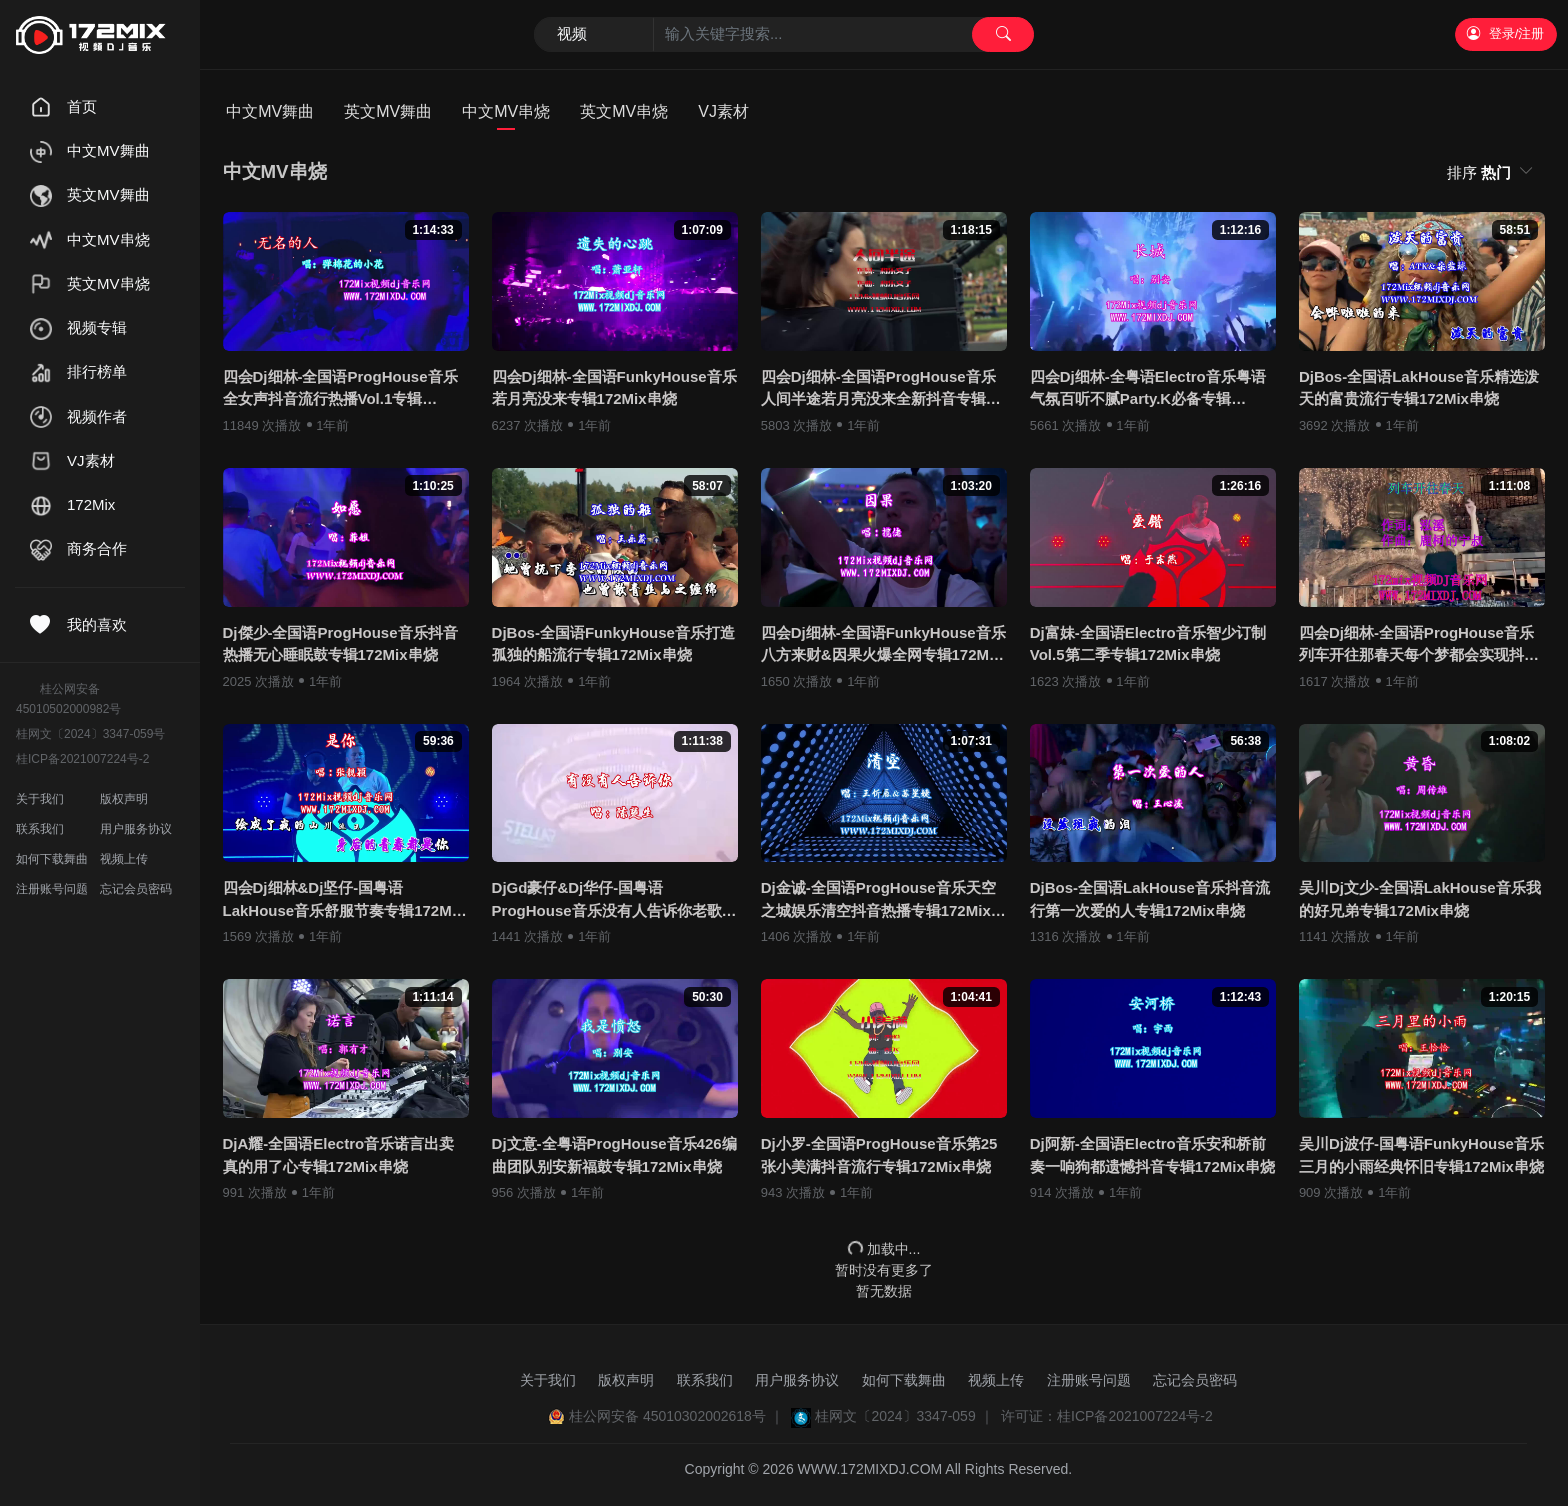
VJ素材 (723, 111)
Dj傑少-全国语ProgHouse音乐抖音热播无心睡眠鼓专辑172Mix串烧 (340, 644)
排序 (1481, 172)
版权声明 (124, 799)
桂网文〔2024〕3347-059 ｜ (904, 1416)
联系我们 (40, 829)
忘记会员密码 (136, 889)
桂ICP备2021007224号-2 (82, 759)
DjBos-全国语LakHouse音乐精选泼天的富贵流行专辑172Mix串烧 (1419, 388)
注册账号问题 (52, 889)
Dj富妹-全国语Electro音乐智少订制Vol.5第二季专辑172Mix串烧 (1148, 644)
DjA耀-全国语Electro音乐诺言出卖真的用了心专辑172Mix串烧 (339, 1155)
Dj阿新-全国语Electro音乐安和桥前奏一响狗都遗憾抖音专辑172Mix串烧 (1152, 1155)
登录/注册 (1505, 33)
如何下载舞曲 (52, 859)
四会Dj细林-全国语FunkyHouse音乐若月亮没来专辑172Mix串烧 (614, 388)
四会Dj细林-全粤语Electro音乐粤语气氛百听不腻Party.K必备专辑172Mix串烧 (1148, 389)
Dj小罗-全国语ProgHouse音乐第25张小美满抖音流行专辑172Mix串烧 (879, 1155)
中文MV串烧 (506, 111)
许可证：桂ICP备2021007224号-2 (1107, 1416)
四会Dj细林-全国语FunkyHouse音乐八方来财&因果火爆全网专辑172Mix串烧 (883, 645)
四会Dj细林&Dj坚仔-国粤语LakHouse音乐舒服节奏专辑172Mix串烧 (344, 900)
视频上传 (124, 859)
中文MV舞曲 (270, 111)
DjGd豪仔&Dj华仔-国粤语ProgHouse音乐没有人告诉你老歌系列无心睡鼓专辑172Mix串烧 (614, 900)
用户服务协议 (136, 829)
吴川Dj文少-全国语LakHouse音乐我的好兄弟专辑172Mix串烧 (1420, 899)
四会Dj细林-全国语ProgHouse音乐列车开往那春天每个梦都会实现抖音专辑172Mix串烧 (1419, 645)
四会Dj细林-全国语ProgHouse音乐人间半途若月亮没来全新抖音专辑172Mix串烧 (878, 389)
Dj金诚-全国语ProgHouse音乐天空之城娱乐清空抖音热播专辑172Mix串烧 (883, 900)
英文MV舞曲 (388, 111)
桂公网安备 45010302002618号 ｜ (676, 1416)
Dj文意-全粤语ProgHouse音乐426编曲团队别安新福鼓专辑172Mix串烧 (614, 1155)
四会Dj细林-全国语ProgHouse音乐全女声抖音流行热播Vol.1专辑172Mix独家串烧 (340, 389)
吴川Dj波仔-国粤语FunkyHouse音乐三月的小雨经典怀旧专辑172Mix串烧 (1421, 1155)
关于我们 (40, 799)
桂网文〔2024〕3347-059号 (90, 734)
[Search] (784, 35)
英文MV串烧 (624, 111)
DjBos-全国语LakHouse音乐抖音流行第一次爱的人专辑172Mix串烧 (1150, 899)
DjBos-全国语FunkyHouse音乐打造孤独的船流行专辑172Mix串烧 (613, 644)
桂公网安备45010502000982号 (68, 699)
